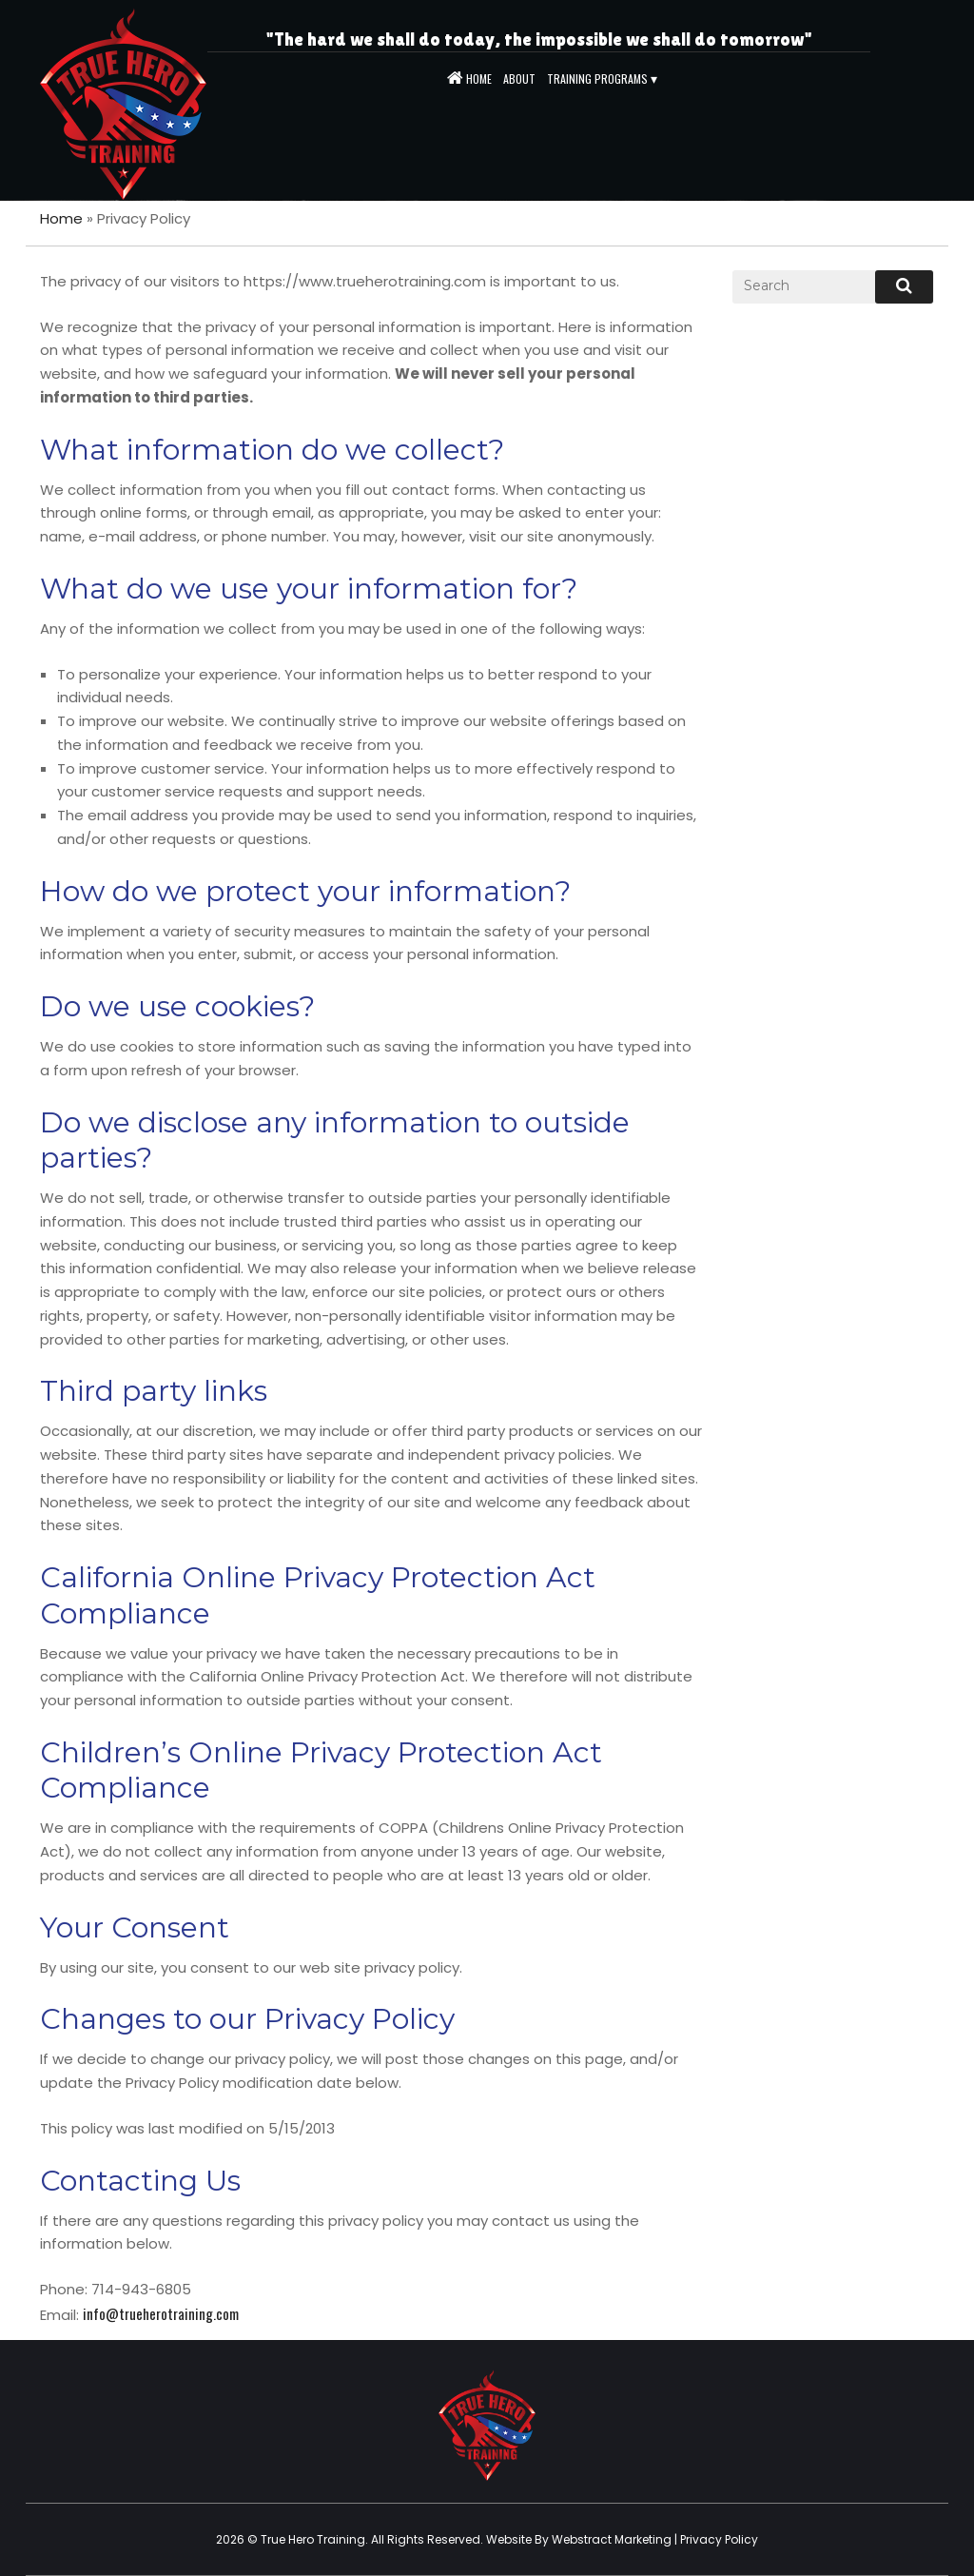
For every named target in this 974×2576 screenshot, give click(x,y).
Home (61, 218)
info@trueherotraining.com (161, 2313)
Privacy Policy (719, 2539)
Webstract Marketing (612, 2539)
